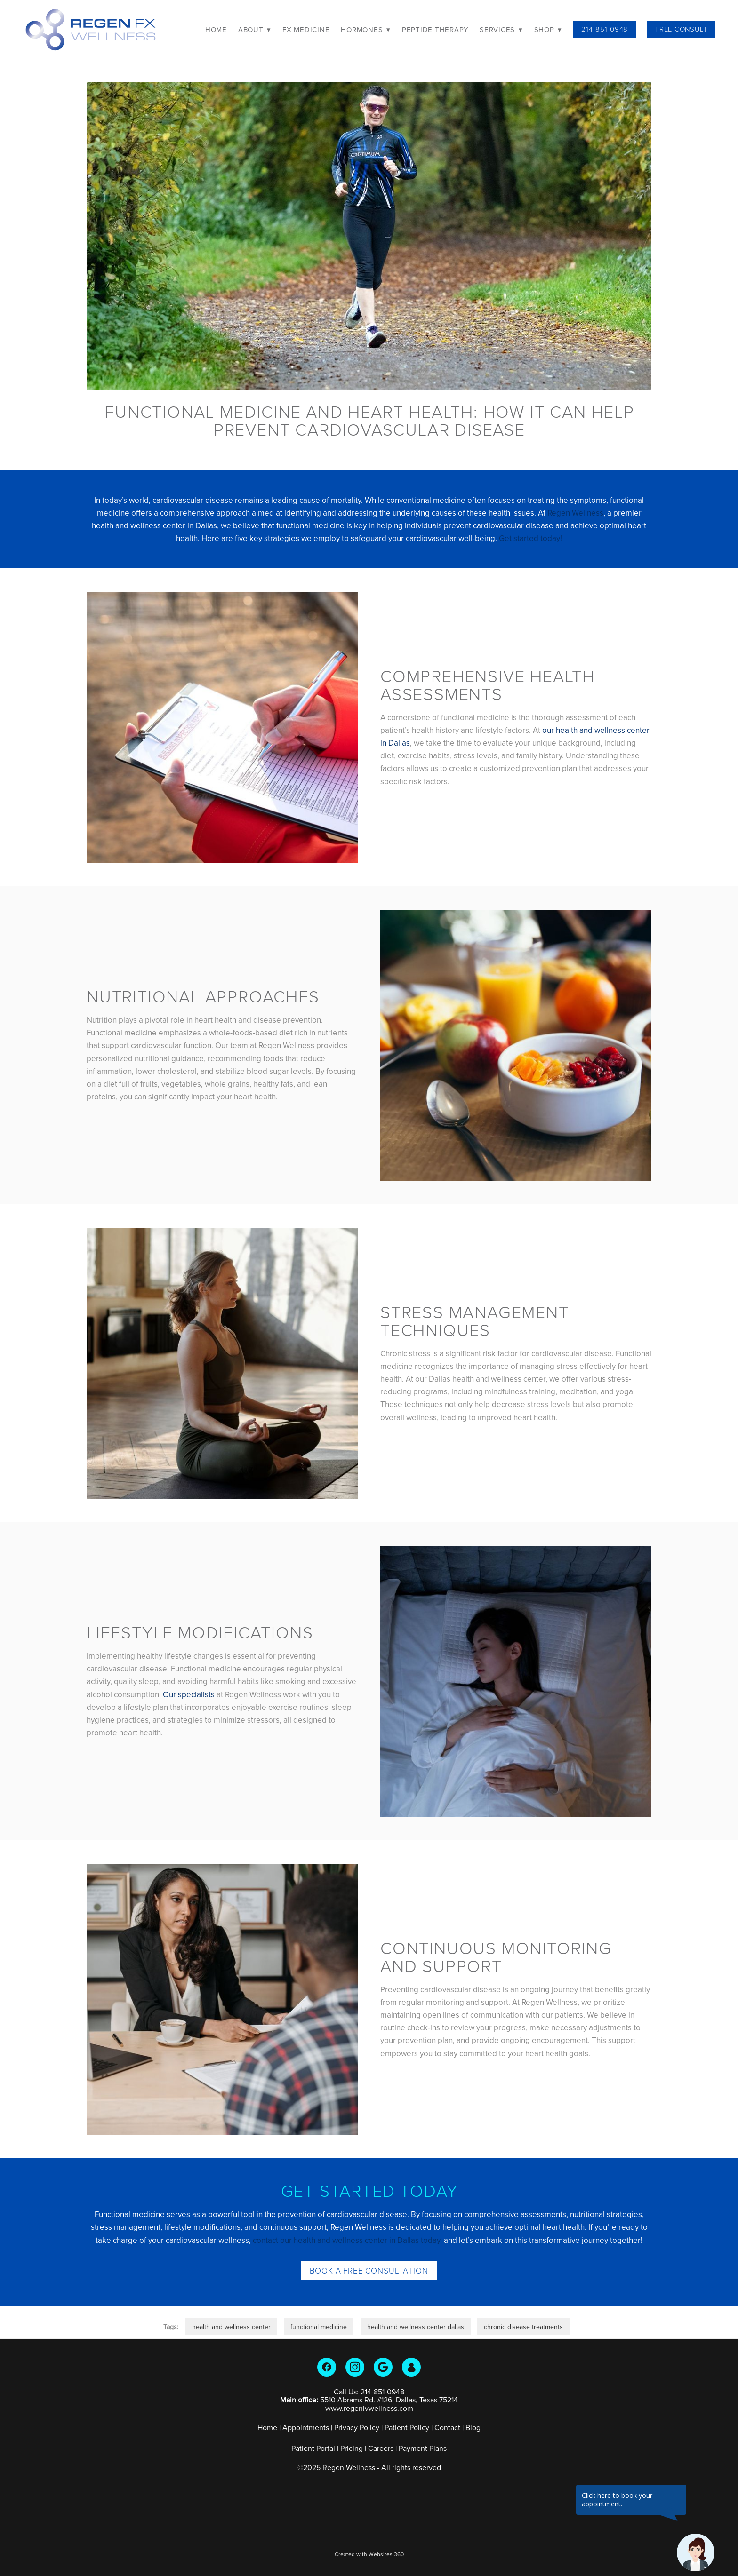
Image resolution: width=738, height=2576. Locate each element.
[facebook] (326, 2367)
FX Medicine (305, 29)
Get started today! (530, 538)
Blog (473, 2427)
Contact (447, 2427)
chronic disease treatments (523, 2326)
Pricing (351, 2448)
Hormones (366, 29)
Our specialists (189, 1694)
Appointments (305, 2427)
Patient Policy (408, 2427)
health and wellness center (231, 2326)
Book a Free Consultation (369, 2270)
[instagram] (354, 2367)
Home (216, 29)
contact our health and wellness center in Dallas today (346, 2240)
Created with (369, 2554)
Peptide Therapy (435, 29)
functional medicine (318, 2326)
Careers (380, 2448)
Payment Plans (423, 2448)
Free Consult (681, 29)
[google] (383, 2367)
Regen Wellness (575, 512)
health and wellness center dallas (415, 2326)
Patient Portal (313, 2448)
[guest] (411, 2367)
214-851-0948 (604, 29)
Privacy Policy (356, 2427)
